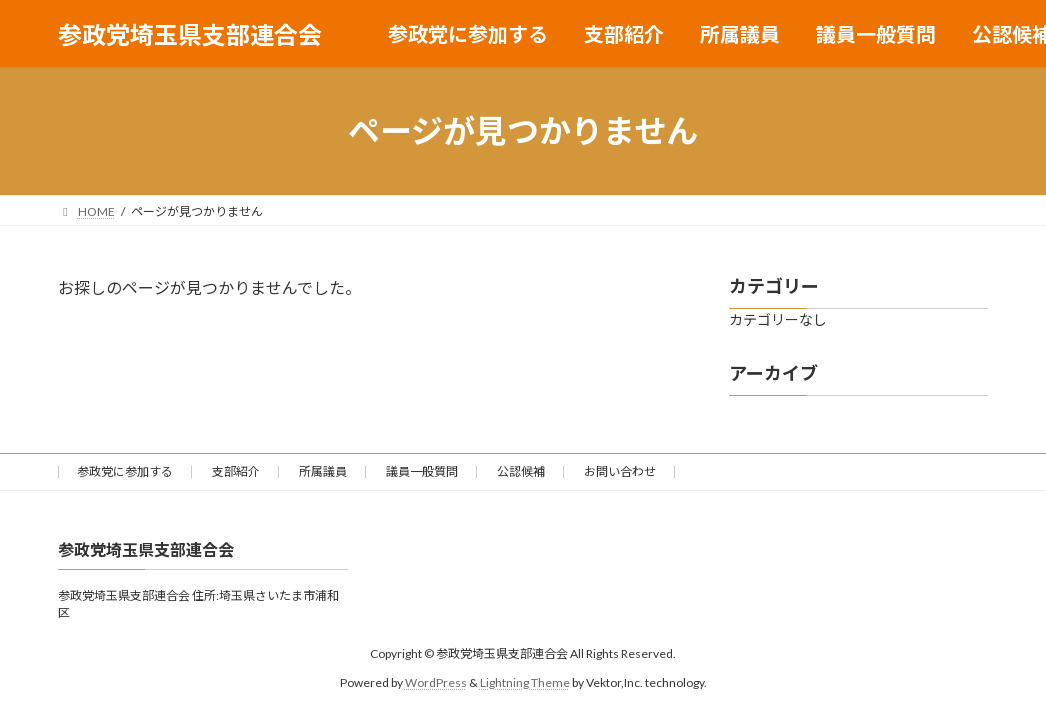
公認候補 (521, 471)
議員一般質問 (422, 471)
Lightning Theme (525, 681)
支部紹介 (236, 471)
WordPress (436, 681)
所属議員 (323, 471)
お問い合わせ (620, 471)
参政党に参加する (125, 471)
